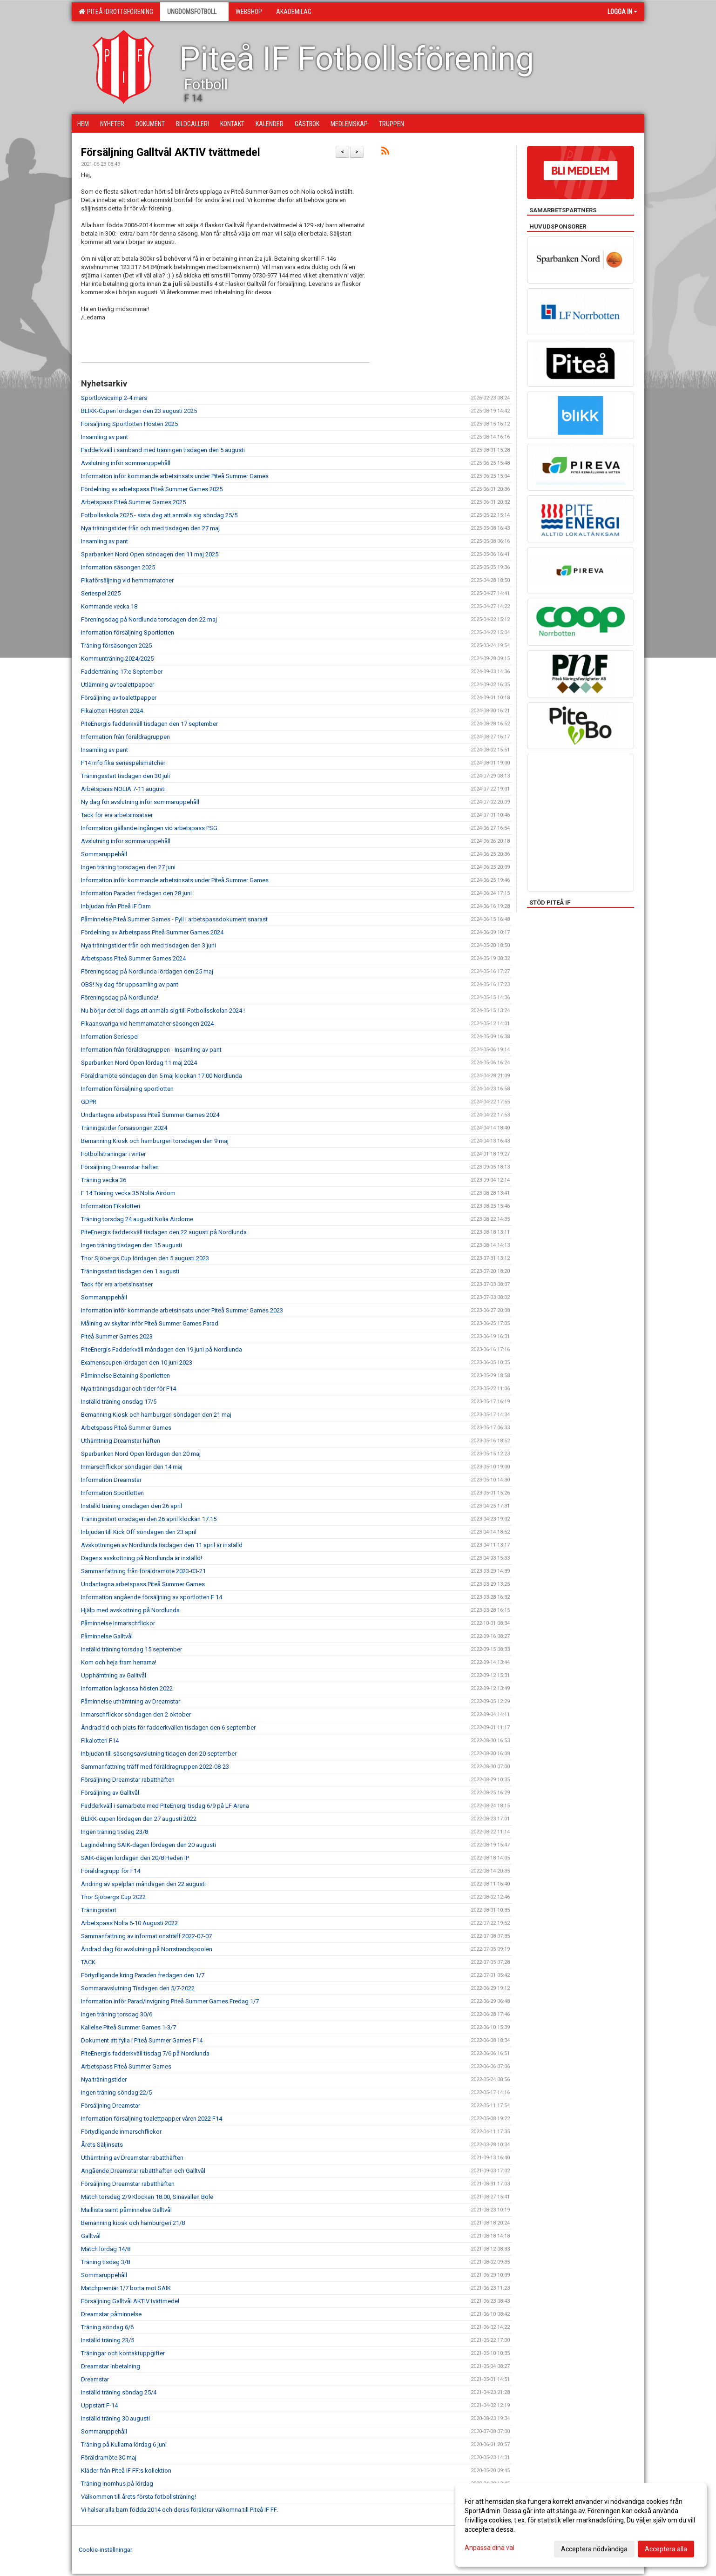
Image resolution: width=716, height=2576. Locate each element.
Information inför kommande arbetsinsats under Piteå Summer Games (175, 476)
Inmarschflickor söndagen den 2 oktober (136, 1714)
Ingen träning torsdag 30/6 (116, 2014)
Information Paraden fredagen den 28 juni (136, 893)
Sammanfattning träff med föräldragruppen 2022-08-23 (155, 1766)
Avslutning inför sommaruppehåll (125, 463)
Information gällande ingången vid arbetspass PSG (149, 828)
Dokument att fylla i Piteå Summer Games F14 (142, 2040)
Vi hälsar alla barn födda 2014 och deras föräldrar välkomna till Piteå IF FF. (179, 2509)
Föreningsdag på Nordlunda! (119, 997)
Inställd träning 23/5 (107, 2340)
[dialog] (581, 2525)
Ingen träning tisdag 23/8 (114, 1831)
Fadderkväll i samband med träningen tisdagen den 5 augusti (163, 449)
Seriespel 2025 (101, 593)
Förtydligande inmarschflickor (121, 2131)
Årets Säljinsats (102, 2144)
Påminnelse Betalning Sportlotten (125, 1375)
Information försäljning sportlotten (127, 1088)
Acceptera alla (666, 2549)
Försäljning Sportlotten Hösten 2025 (129, 423)
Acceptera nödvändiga (594, 2549)
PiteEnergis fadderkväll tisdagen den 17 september (149, 723)
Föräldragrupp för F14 (110, 1870)
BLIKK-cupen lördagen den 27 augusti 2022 (138, 1818)
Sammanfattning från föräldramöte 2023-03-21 (143, 1571)
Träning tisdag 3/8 (105, 2261)
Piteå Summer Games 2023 (117, 1336)
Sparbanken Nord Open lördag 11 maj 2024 (139, 1062)
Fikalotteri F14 (100, 1740)
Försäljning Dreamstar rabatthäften (128, 1779)
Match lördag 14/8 (105, 2248)
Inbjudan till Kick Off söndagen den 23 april (138, 1531)
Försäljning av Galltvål (110, 1792)
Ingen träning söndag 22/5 (116, 2092)
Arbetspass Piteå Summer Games (126, 1427)
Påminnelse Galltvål (107, 1636)
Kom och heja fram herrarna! (118, 1662)
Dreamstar (95, 2379)
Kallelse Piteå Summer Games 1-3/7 (128, 2027)
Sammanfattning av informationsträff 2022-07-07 (146, 1936)
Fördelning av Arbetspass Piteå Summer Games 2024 (152, 932)
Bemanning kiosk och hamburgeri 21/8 (133, 2222)
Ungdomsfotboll (194, 11)
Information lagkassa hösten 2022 (127, 1688)
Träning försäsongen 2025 (116, 645)
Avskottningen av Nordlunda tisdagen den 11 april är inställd (162, 1545)
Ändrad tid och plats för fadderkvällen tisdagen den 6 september (168, 1727)
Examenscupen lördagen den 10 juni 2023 (136, 1362)
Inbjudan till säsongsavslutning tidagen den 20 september (158, 1753)
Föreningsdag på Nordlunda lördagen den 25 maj (147, 971)
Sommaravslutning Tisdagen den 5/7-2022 (138, 1988)
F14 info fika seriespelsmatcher (123, 762)
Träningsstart (98, 1910)
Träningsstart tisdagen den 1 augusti (130, 1271)
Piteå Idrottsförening (116, 11)
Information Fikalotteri (110, 1206)
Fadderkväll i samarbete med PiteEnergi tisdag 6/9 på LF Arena (165, 1805)
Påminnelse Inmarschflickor (118, 1623)
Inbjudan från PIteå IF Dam (116, 906)
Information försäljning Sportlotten (127, 632)
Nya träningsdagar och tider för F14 (128, 1388)
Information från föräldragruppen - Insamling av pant (151, 1049)
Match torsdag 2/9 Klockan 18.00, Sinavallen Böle (147, 2196)
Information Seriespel (110, 1036)
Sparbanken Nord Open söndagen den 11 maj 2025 (149, 554)
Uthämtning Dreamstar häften (120, 1440)
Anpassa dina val (489, 2547)
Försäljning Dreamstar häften (120, 1166)
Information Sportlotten (112, 1492)
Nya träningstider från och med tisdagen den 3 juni (148, 945)
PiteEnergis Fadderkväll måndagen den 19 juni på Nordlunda (161, 1349)
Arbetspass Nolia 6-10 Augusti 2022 (129, 1923)
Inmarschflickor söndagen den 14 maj (131, 1466)
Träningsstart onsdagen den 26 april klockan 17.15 (148, 1518)
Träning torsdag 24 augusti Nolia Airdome (137, 1219)
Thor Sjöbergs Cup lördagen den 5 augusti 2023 (145, 1258)
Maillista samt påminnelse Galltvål (126, 2209)
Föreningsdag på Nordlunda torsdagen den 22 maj (149, 619)
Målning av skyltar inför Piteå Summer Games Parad (149, 1323)
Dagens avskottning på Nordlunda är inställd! (141, 1558)
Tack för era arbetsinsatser (117, 814)
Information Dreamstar (111, 1479)
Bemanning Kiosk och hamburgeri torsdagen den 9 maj (155, 1140)
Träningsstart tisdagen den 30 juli (125, 775)
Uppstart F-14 (99, 2405)
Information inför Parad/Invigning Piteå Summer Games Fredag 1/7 (170, 2001)
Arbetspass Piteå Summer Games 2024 (133, 958)
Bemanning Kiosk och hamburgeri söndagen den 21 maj (156, 1414)
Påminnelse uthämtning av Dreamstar (130, 1701)
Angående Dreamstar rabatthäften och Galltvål (143, 2170)
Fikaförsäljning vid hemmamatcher (127, 580)
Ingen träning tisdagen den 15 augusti (131, 1245)
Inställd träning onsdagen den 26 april (131, 1505)
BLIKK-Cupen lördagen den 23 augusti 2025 (139, 410)
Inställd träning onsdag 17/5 (118, 1401)
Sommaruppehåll (104, 854)
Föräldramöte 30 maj (108, 2457)
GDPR (88, 1101)
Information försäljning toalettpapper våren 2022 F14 (151, 2118)
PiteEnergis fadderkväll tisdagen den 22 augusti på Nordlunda (164, 1232)
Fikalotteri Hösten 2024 (112, 710)
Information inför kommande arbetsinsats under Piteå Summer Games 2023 (182, 1310)
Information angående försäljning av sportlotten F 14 (151, 1597)
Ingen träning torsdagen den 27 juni (128, 867)
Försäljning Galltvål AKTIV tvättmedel (170, 152)
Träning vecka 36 (103, 1179)
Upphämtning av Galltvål (113, 1675)
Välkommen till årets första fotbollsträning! (138, 2496)
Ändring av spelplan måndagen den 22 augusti (143, 1883)
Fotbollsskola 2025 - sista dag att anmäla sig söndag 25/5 (159, 515)
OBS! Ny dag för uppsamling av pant (129, 984)
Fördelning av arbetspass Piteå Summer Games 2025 (152, 489)
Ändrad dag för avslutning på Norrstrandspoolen (146, 1949)
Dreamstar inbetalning (110, 2366)
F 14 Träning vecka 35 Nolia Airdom (128, 1193)
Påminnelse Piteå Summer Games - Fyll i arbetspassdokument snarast (174, 919)
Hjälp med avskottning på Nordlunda (130, 1610)
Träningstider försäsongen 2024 (124, 1127)
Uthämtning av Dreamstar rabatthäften (132, 2157)
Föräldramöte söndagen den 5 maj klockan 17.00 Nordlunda (161, 1075)
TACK (88, 1962)
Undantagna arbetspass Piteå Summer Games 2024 (150, 1114)
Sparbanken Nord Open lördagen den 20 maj (141, 1453)
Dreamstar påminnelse (111, 2314)
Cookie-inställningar (105, 2549)
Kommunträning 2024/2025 (117, 658)
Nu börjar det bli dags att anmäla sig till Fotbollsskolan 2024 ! (163, 1010)
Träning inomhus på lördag (117, 2483)
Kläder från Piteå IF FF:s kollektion (126, 2470)
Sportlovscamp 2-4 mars (114, 397)
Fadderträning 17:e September (121, 671)
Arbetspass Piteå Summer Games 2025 (133, 502)
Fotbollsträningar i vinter (113, 1153)
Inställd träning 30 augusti (115, 2418)
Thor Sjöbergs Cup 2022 (113, 1896)
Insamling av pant (104, 436)
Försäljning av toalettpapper (118, 697)
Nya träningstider (104, 2079)
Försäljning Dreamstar (110, 2105)
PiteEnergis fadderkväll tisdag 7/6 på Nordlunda (145, 2053)
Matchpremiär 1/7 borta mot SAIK (126, 2288)
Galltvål (91, 2235)
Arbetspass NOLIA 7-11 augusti (123, 788)
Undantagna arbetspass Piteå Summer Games (143, 1584)
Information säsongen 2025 (118, 567)
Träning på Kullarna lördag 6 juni (124, 2444)
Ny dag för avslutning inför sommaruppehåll (140, 801)
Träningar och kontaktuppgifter (123, 2353)
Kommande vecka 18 (109, 606)
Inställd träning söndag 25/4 (118, 2392)
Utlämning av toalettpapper (117, 684)
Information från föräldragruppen (125, 736)
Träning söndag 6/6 (107, 2327)
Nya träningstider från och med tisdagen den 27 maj (150, 528)
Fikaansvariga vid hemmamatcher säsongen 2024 (147, 1023)
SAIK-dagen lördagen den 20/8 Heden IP (135, 1857)
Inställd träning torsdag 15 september (131, 1649)
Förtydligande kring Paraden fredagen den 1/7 (142, 1975)
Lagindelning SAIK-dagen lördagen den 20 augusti (148, 1844)
